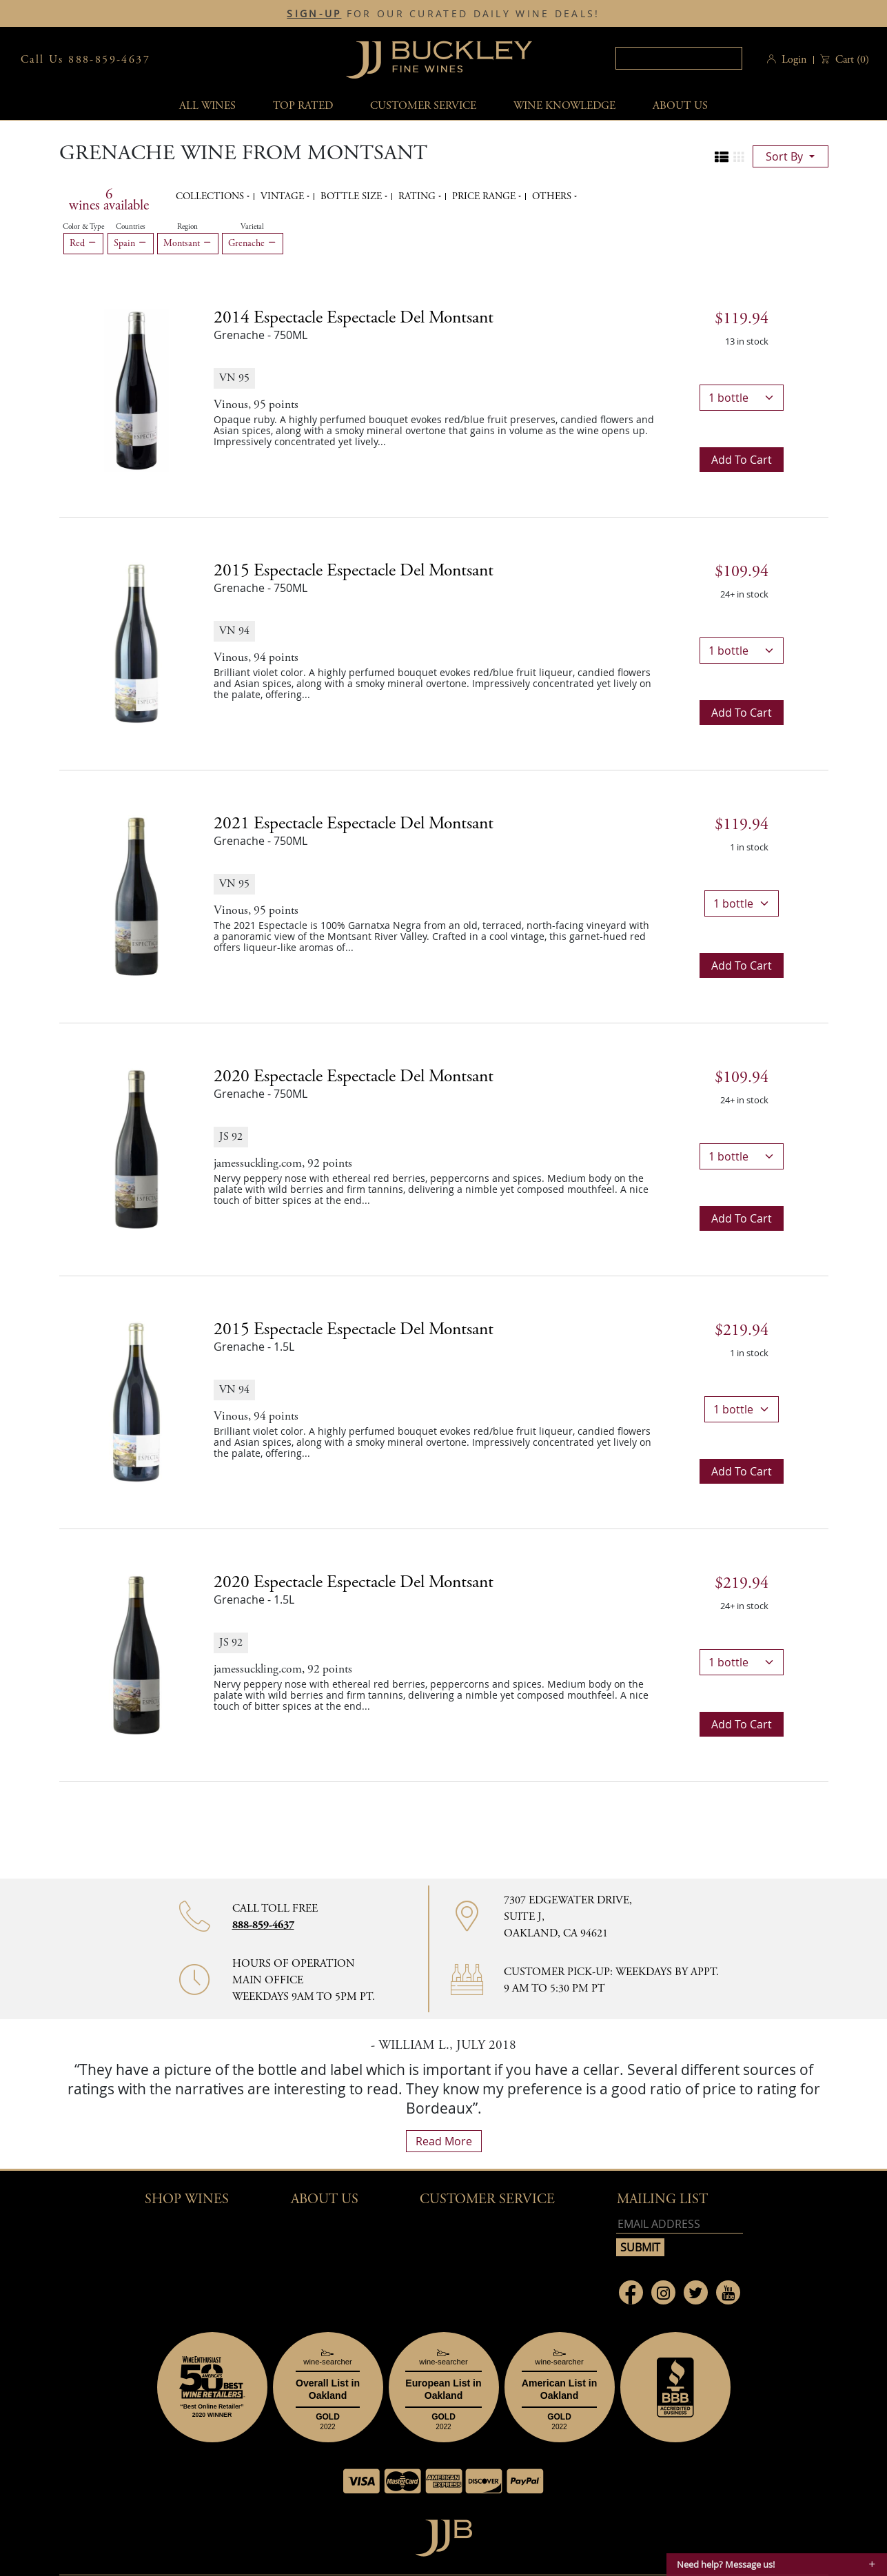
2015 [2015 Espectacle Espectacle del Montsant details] (353, 571)
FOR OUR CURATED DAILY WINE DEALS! (443, 14)
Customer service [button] (423, 106)
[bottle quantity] (742, 398)
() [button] (851, 59)
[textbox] (678, 58)
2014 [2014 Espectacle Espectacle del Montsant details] (353, 318)
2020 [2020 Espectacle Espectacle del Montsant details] (353, 1076)
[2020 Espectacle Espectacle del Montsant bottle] (136, 1148)
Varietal (252, 227)
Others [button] (553, 196)
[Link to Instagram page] (663, 2292)
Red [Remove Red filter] (83, 243)
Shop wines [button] (187, 2199)
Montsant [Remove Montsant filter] (187, 243)
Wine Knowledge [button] (564, 106)
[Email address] (679, 2224)
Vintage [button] (284, 196)
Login (794, 59)
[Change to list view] (721, 157)
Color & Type (83, 227)
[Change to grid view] (739, 157)
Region (187, 227)
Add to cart (741, 459)
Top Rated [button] (303, 106)
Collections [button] (211, 196)
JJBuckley (439, 60)
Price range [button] (485, 196)
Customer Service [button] (487, 2199)
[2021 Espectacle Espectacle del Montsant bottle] (136, 895)
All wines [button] (207, 106)
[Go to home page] (443, 2534)
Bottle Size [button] (352, 196)
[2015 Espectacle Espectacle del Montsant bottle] (136, 642)
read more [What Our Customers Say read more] (444, 2141)
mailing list (662, 2199)
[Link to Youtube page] (728, 2292)
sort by (786, 156)
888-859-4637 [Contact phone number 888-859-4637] (263, 1925)
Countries (130, 227)
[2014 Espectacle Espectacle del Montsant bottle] (136, 389)
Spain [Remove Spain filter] (130, 243)
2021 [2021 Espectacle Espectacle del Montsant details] (353, 823)
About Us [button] (680, 106)
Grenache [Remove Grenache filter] (252, 243)
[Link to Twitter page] (696, 2292)
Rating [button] (418, 196)
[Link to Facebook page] (631, 2292)
